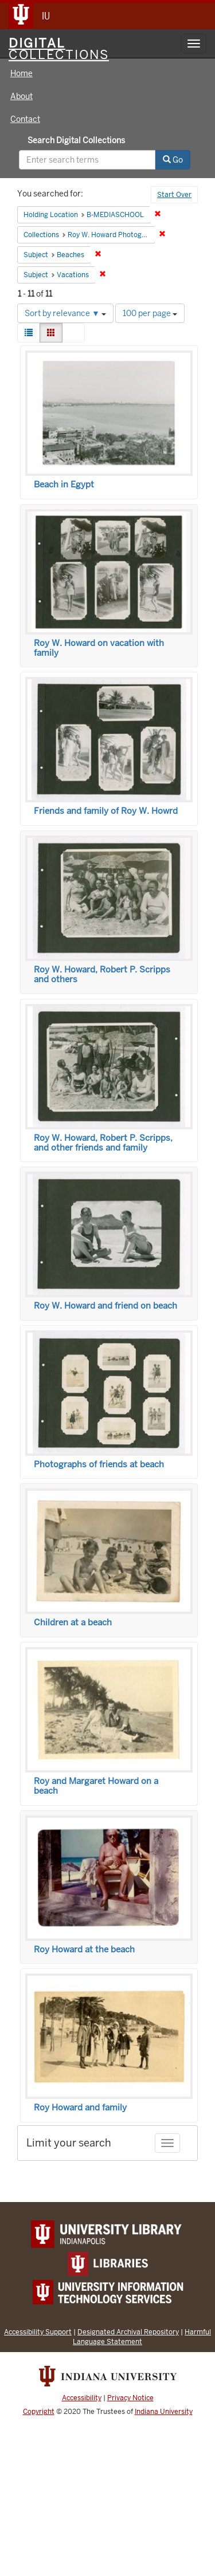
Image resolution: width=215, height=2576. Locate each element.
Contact (25, 119)
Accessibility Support (38, 2331)
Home (21, 73)
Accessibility (81, 2397)
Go (173, 160)
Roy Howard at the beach (84, 1949)
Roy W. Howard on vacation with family (99, 648)
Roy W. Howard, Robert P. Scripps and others (102, 974)
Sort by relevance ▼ (65, 313)
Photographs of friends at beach (99, 1464)
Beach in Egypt (64, 484)
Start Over (174, 194)
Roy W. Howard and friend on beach (105, 1305)
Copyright (38, 2411)
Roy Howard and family (80, 2107)
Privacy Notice (130, 2397)
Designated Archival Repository (128, 2331)
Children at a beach (73, 1622)
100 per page (150, 313)
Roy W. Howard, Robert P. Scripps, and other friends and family (103, 1142)
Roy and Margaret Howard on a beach (96, 1786)
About (21, 96)
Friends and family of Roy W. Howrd (106, 811)
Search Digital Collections (76, 140)
